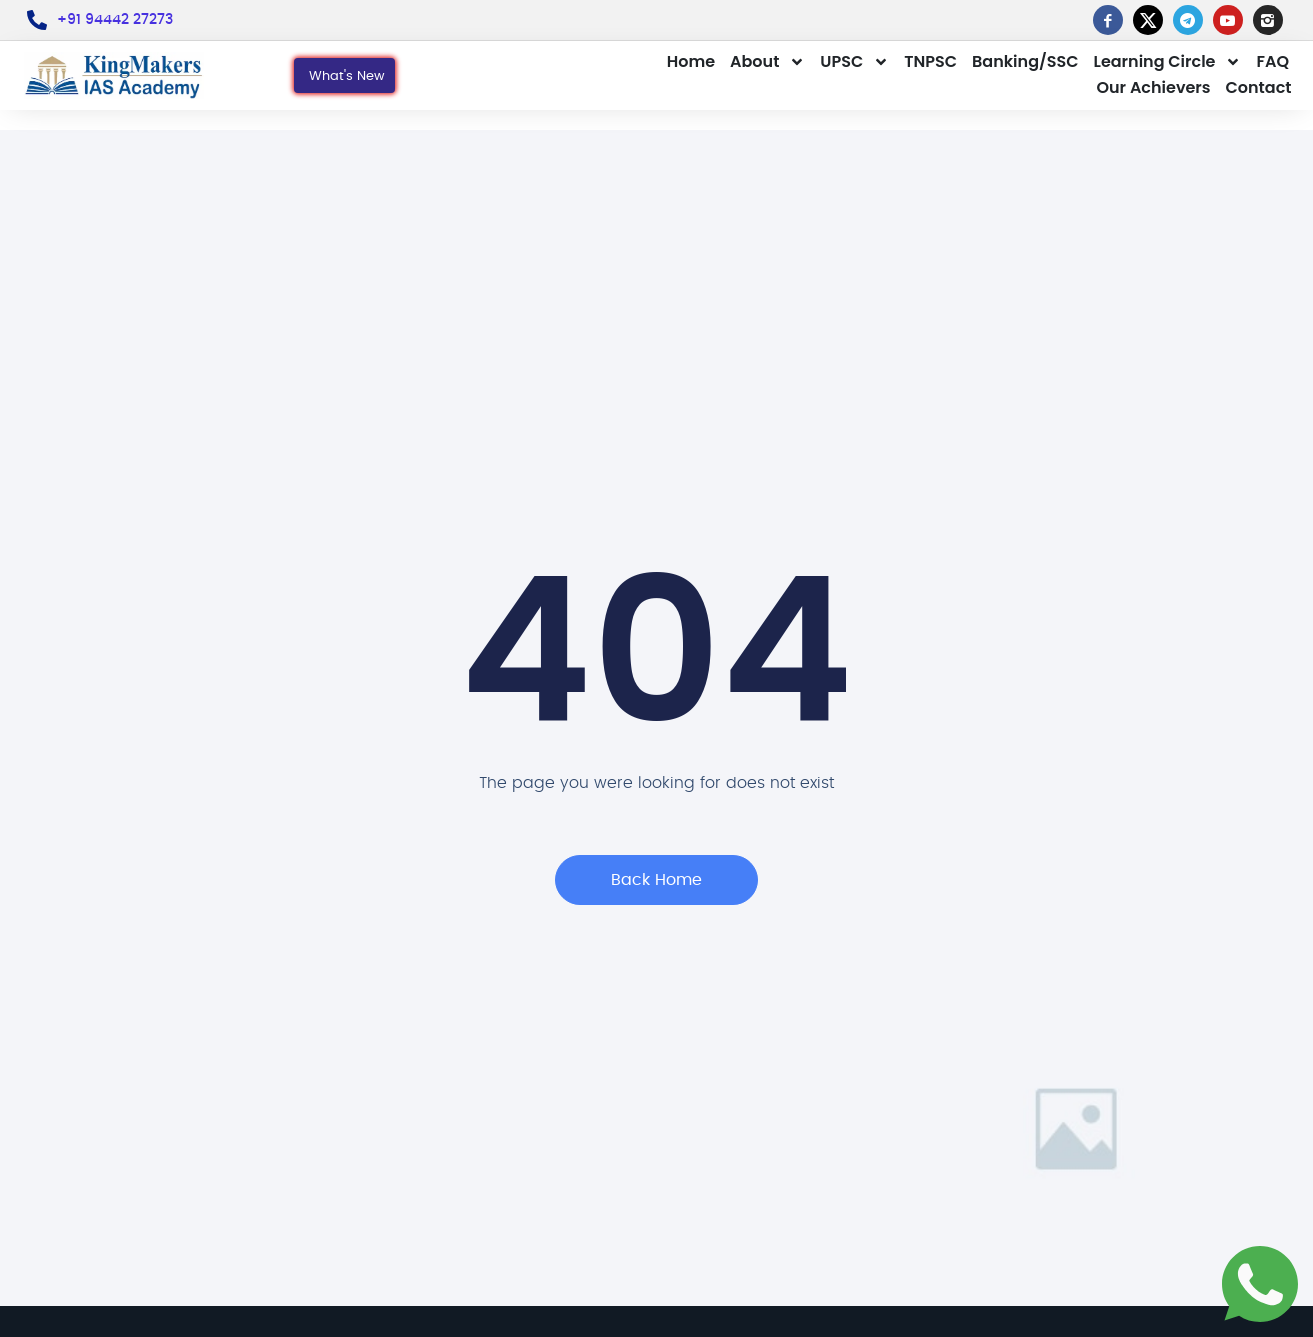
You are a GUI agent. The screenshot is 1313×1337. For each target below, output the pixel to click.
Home (691, 61)
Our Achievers (1153, 87)
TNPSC (930, 61)
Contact (1259, 87)
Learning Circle (1168, 62)
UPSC (854, 62)
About (767, 62)
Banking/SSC (1025, 61)
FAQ (1272, 61)
